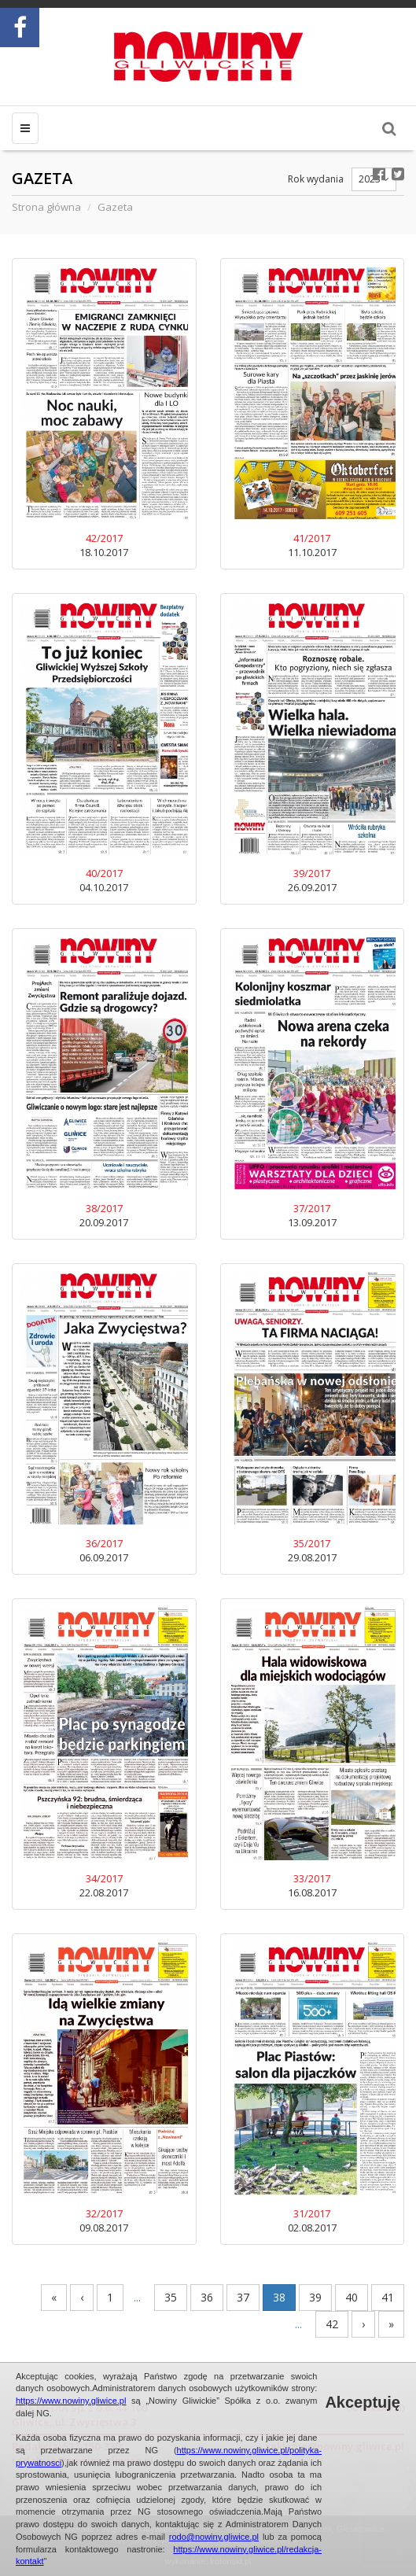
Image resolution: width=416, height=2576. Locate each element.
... (137, 2297)
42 (332, 2323)
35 (170, 2297)
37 (243, 2297)
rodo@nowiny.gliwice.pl (214, 2536)
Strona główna (46, 207)
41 (387, 2297)
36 (207, 2297)
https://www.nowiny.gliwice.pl (71, 2400)
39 (315, 2297)
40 (351, 2297)
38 (279, 2297)
